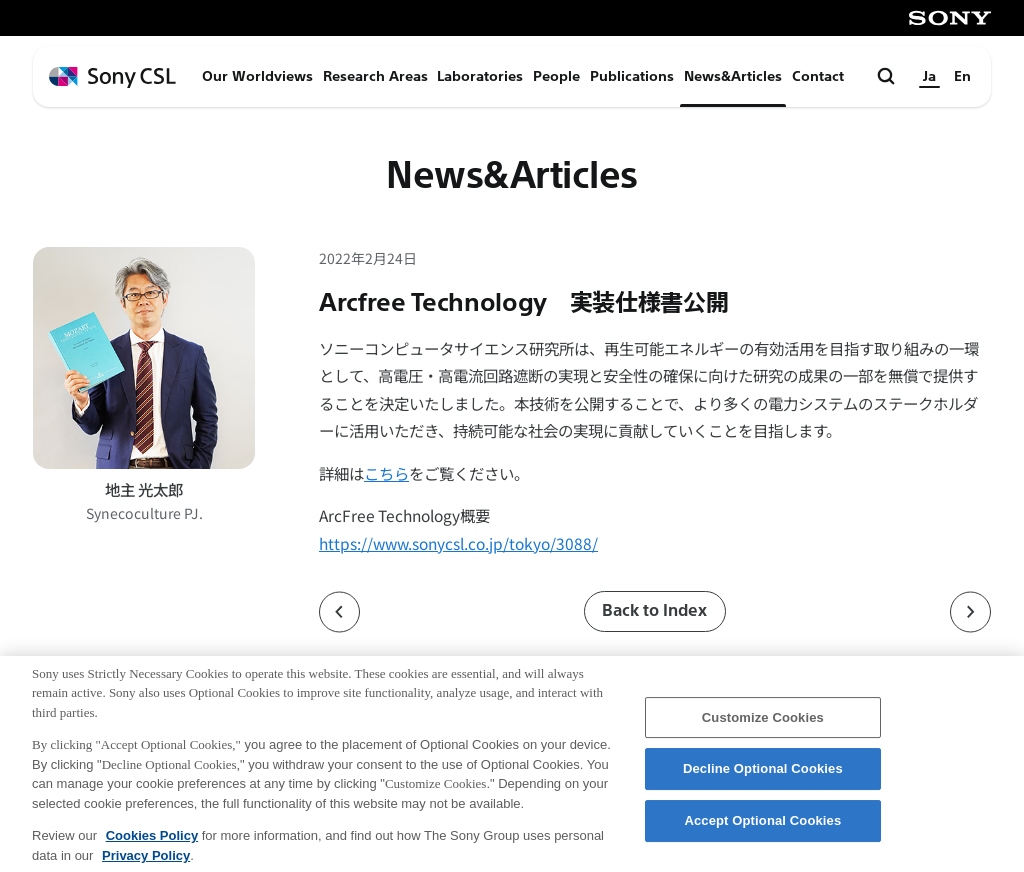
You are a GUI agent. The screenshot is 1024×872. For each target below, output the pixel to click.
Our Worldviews (257, 76)
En (962, 76)
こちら (386, 473)
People (556, 76)
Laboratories (480, 76)
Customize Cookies (763, 729)
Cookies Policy (152, 847)
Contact (818, 76)
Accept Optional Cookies (762, 832)
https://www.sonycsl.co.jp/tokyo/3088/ (458, 543)
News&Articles (733, 76)
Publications (632, 76)
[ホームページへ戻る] (112, 77)
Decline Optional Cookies (763, 781)
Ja (929, 76)
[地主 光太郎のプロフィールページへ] (144, 358)
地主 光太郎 (144, 489)
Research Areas (375, 76)
